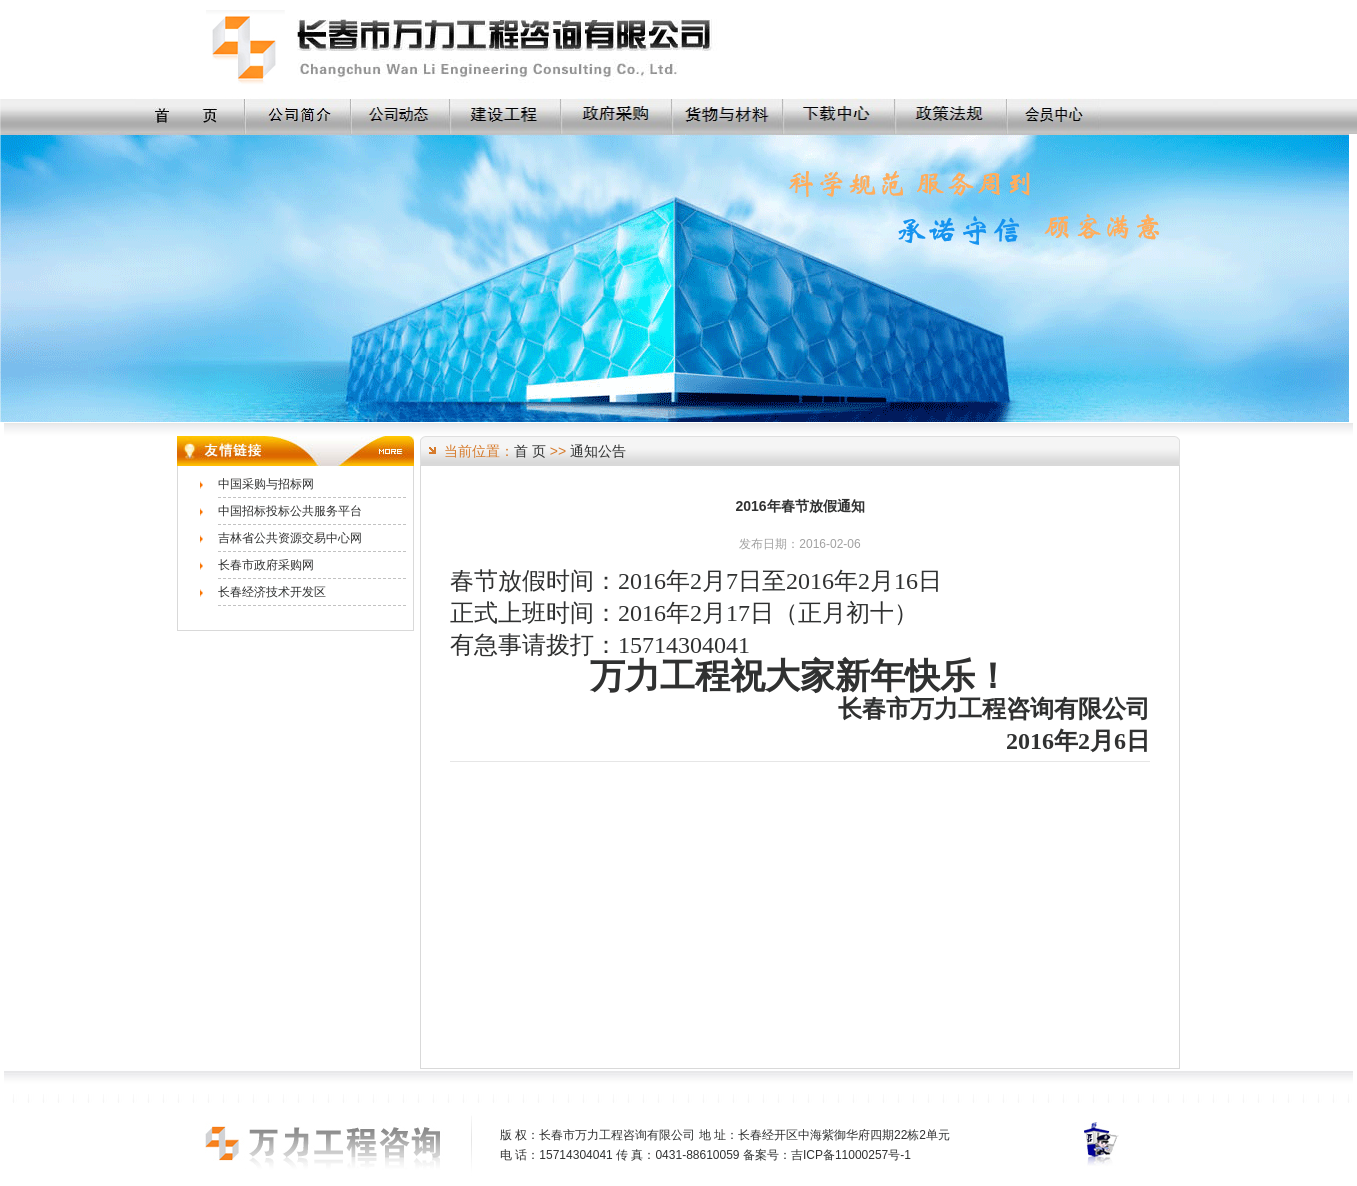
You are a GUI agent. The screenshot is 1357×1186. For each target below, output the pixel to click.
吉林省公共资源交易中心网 (290, 538)
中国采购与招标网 (266, 484)
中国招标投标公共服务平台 (290, 511)
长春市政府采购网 (266, 565)
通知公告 (598, 451)
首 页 (530, 451)
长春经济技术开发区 (272, 592)
